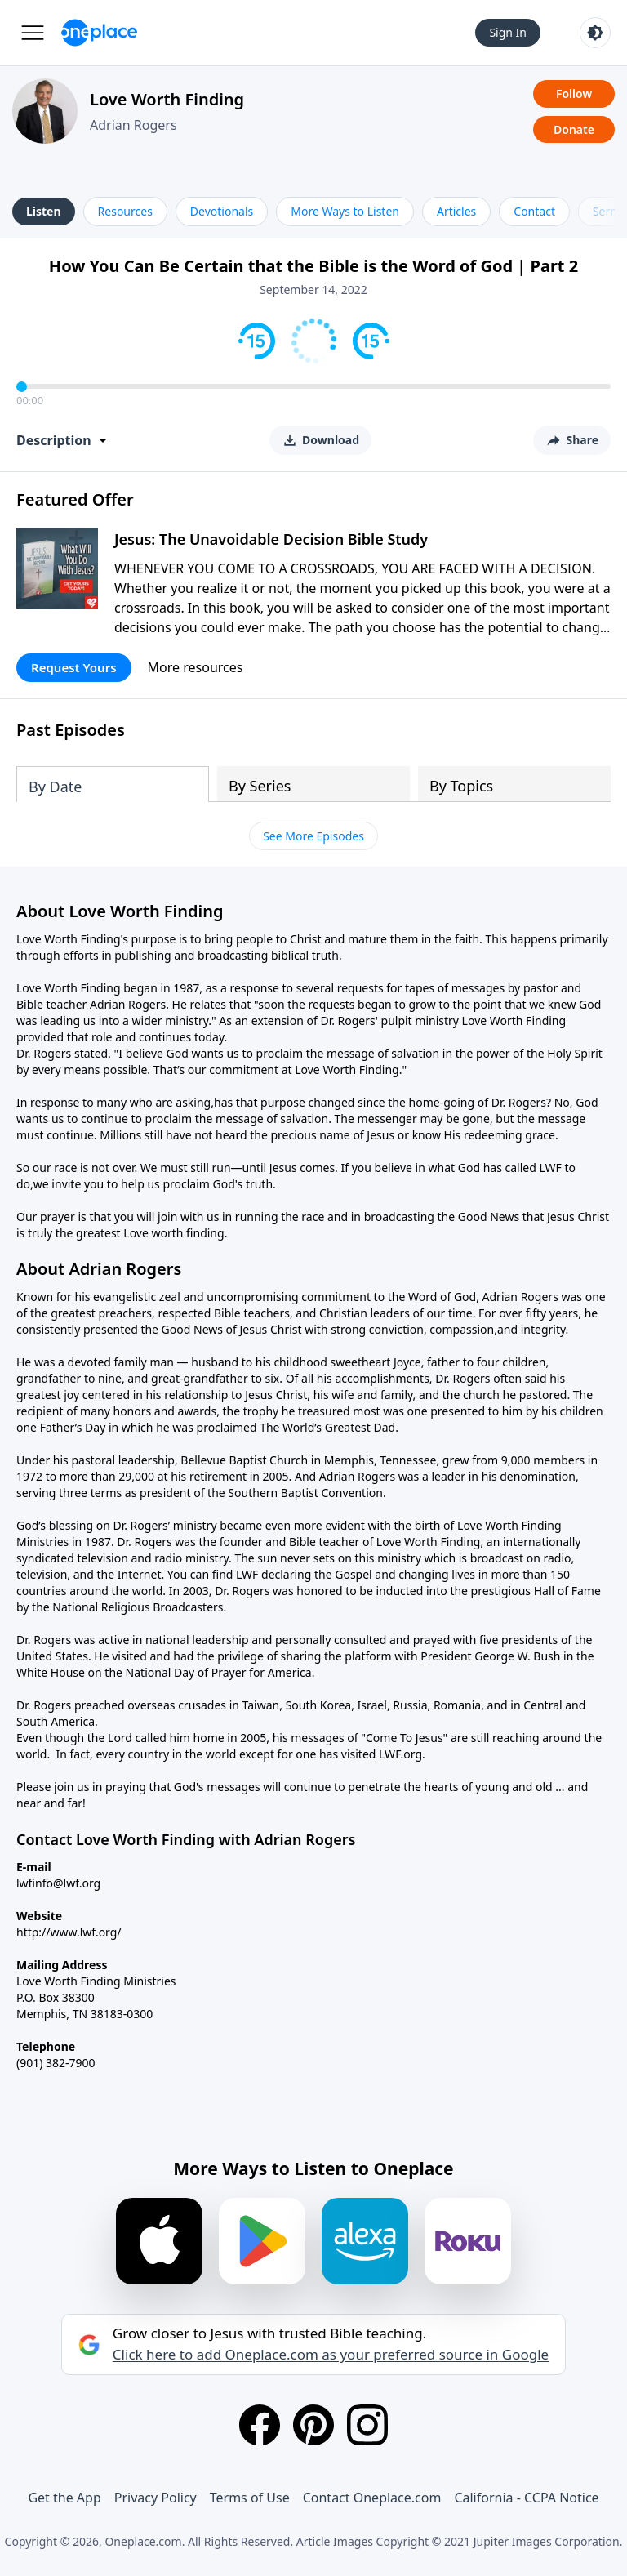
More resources (195, 667)
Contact (534, 211)
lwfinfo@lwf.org (58, 1883)
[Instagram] (367, 2424)
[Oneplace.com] (99, 33)
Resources (125, 211)
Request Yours (74, 667)
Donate (574, 129)
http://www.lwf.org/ (69, 1932)
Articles (456, 211)
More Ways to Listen (345, 211)
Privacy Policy (155, 2498)
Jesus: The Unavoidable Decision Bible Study (271, 539)
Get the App (64, 2498)
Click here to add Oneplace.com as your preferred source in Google (331, 2355)
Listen (43, 211)
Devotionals (221, 211)
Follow (574, 93)
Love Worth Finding (167, 99)
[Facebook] (259, 2424)
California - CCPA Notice (526, 2498)
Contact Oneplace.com (372, 2498)
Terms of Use (250, 2498)
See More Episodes (313, 836)
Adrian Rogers (133, 125)
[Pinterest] (313, 2424)
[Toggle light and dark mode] (595, 32)
